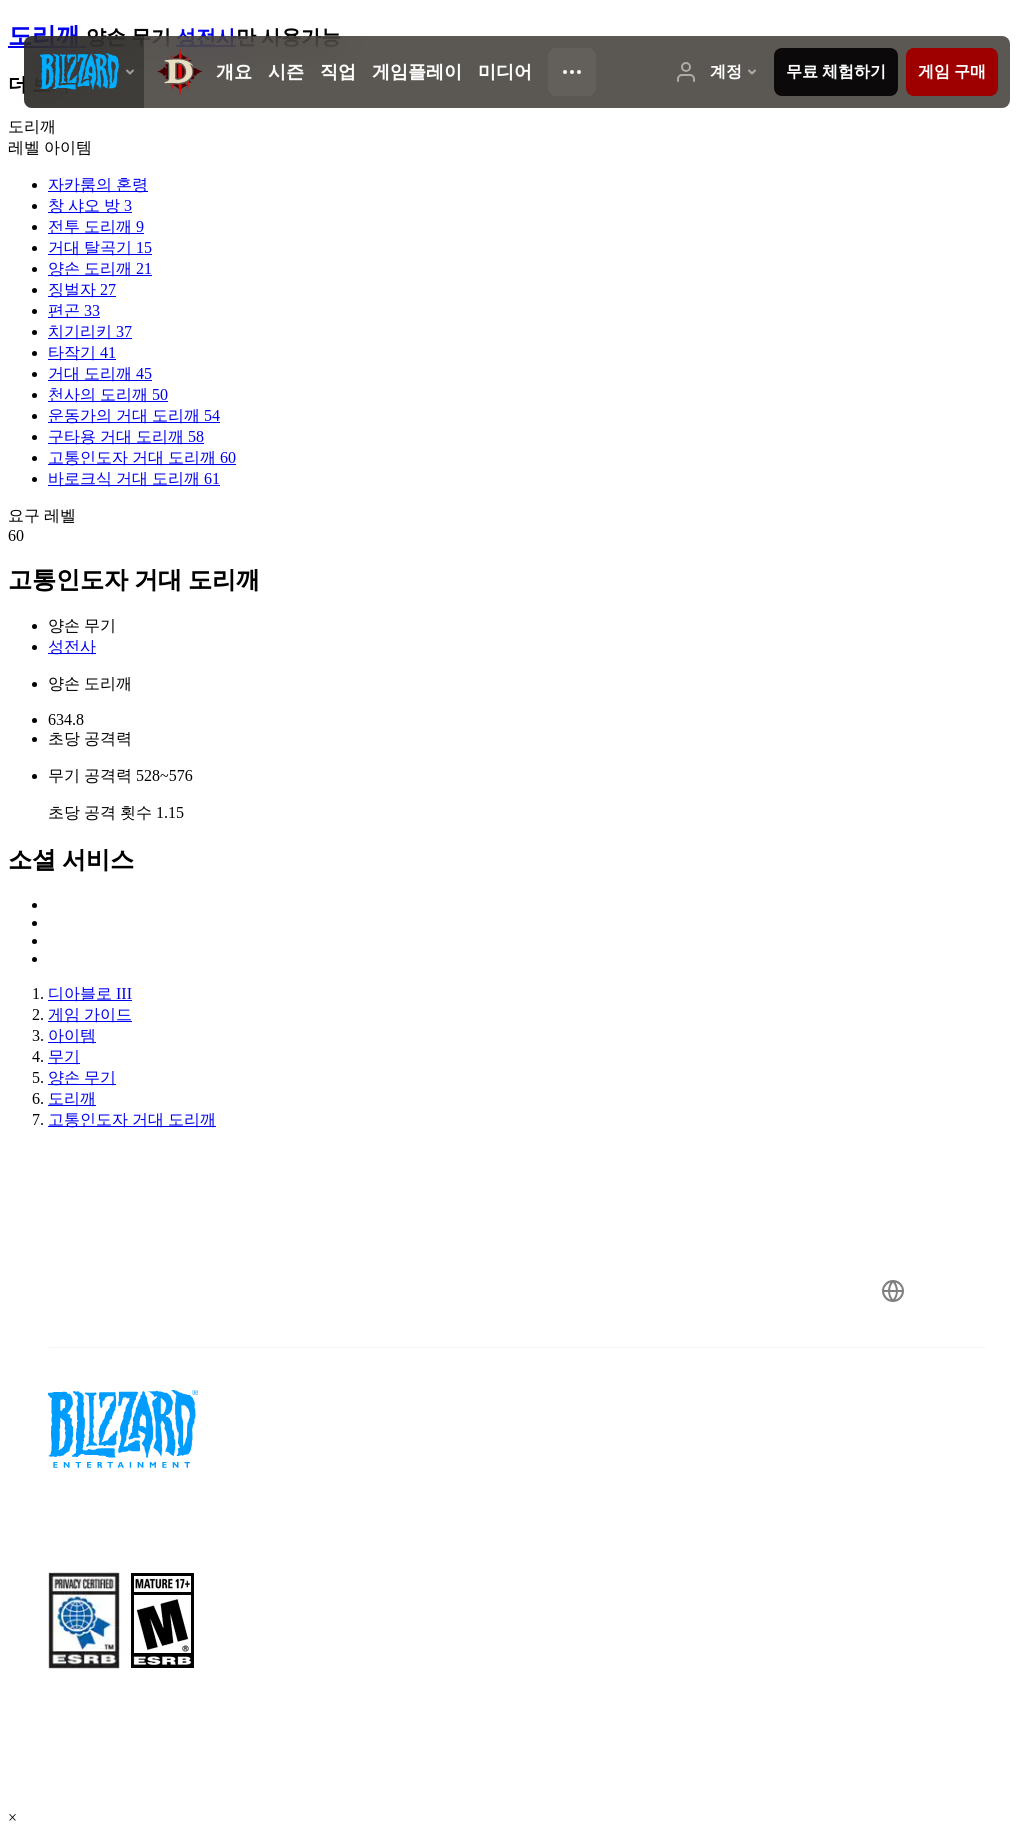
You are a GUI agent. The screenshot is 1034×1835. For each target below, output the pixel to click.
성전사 (72, 646)
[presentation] (84, 72)
